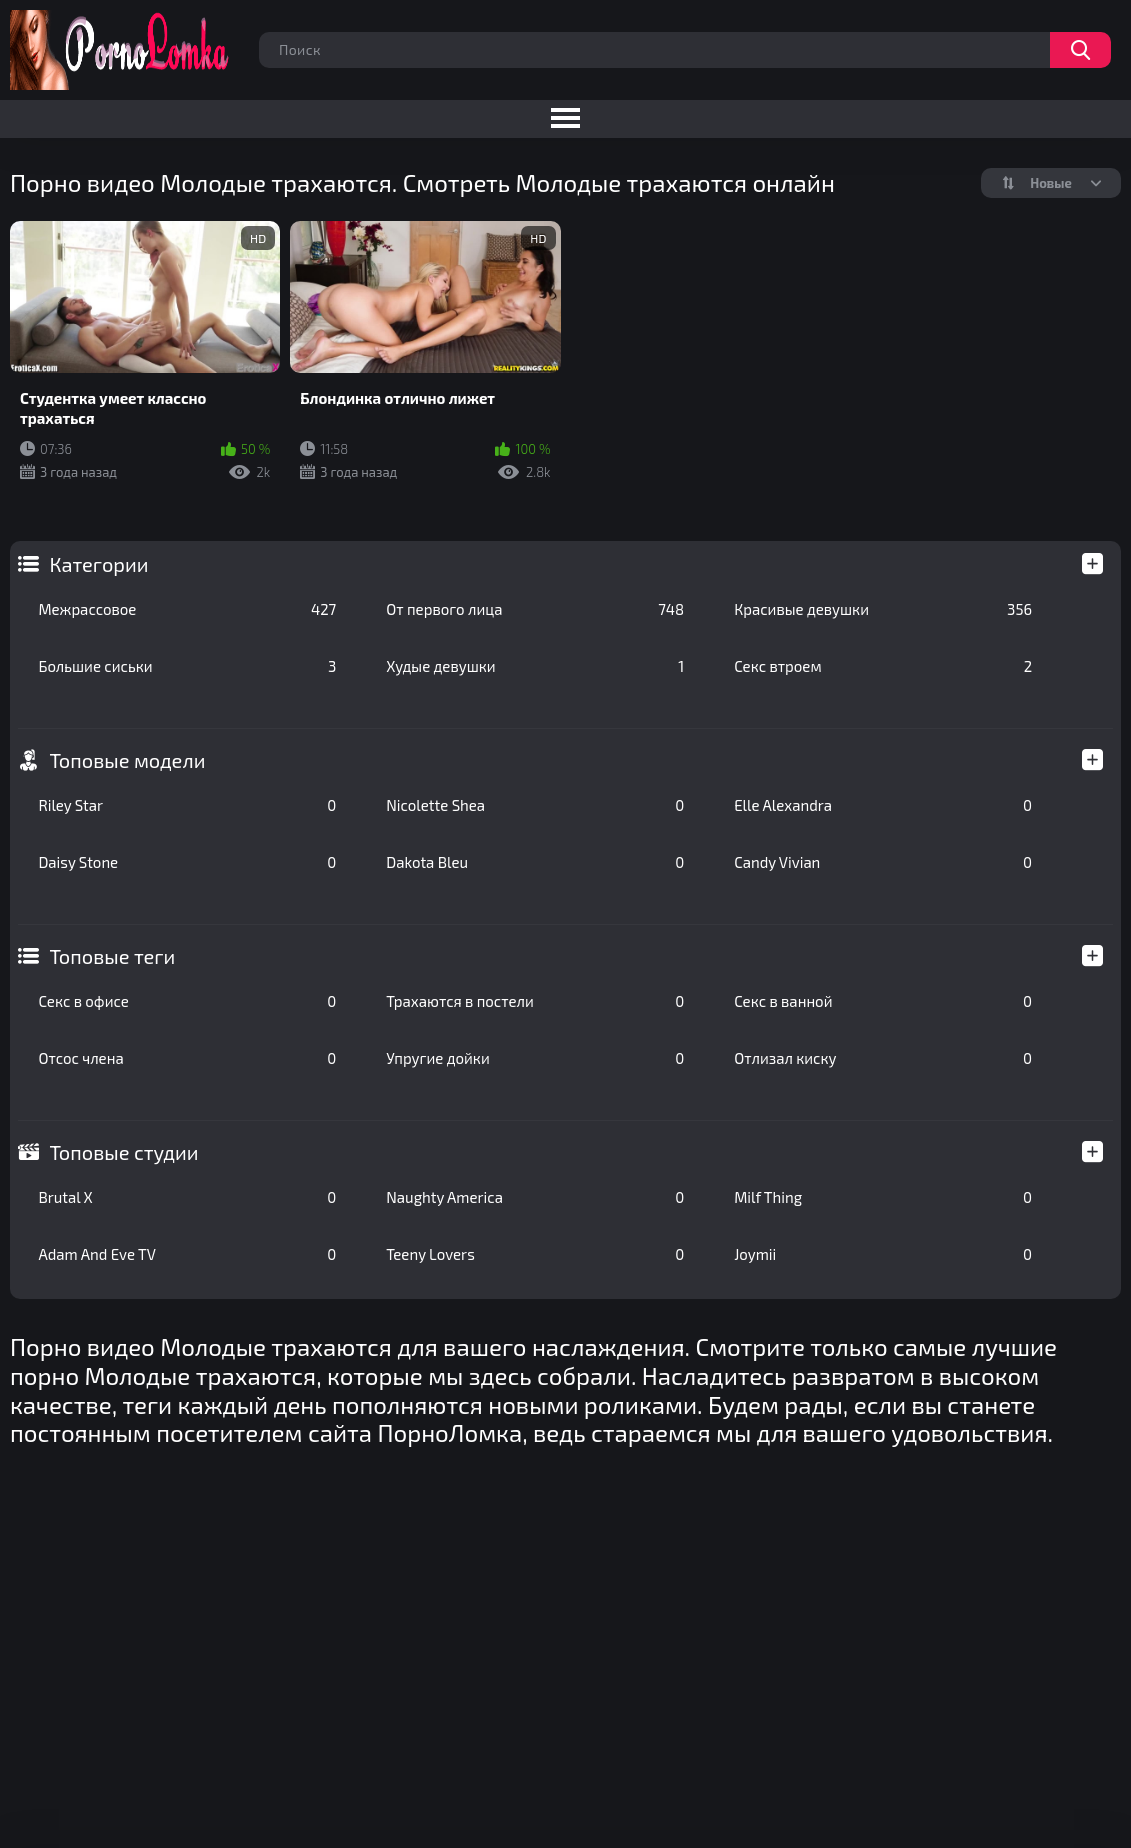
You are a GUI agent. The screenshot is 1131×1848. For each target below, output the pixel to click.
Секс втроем (883, 666)
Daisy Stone (187, 862)
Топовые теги (112, 956)
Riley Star (187, 805)
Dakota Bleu (535, 862)
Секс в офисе (187, 1001)
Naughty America (535, 1197)
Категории (98, 564)
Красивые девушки (883, 609)
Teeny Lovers (535, 1254)
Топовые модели (127, 760)
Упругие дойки (535, 1058)
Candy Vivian (883, 862)
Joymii (883, 1254)
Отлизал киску (883, 1058)
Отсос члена (187, 1058)
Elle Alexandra (883, 805)
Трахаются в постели (535, 1001)
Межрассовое (187, 609)
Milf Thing (883, 1197)
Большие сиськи (187, 666)
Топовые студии (123, 1152)
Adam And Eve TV (187, 1254)
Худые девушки (535, 666)
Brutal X (187, 1197)
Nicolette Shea (535, 805)
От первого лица (535, 609)
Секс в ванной (883, 1001)
